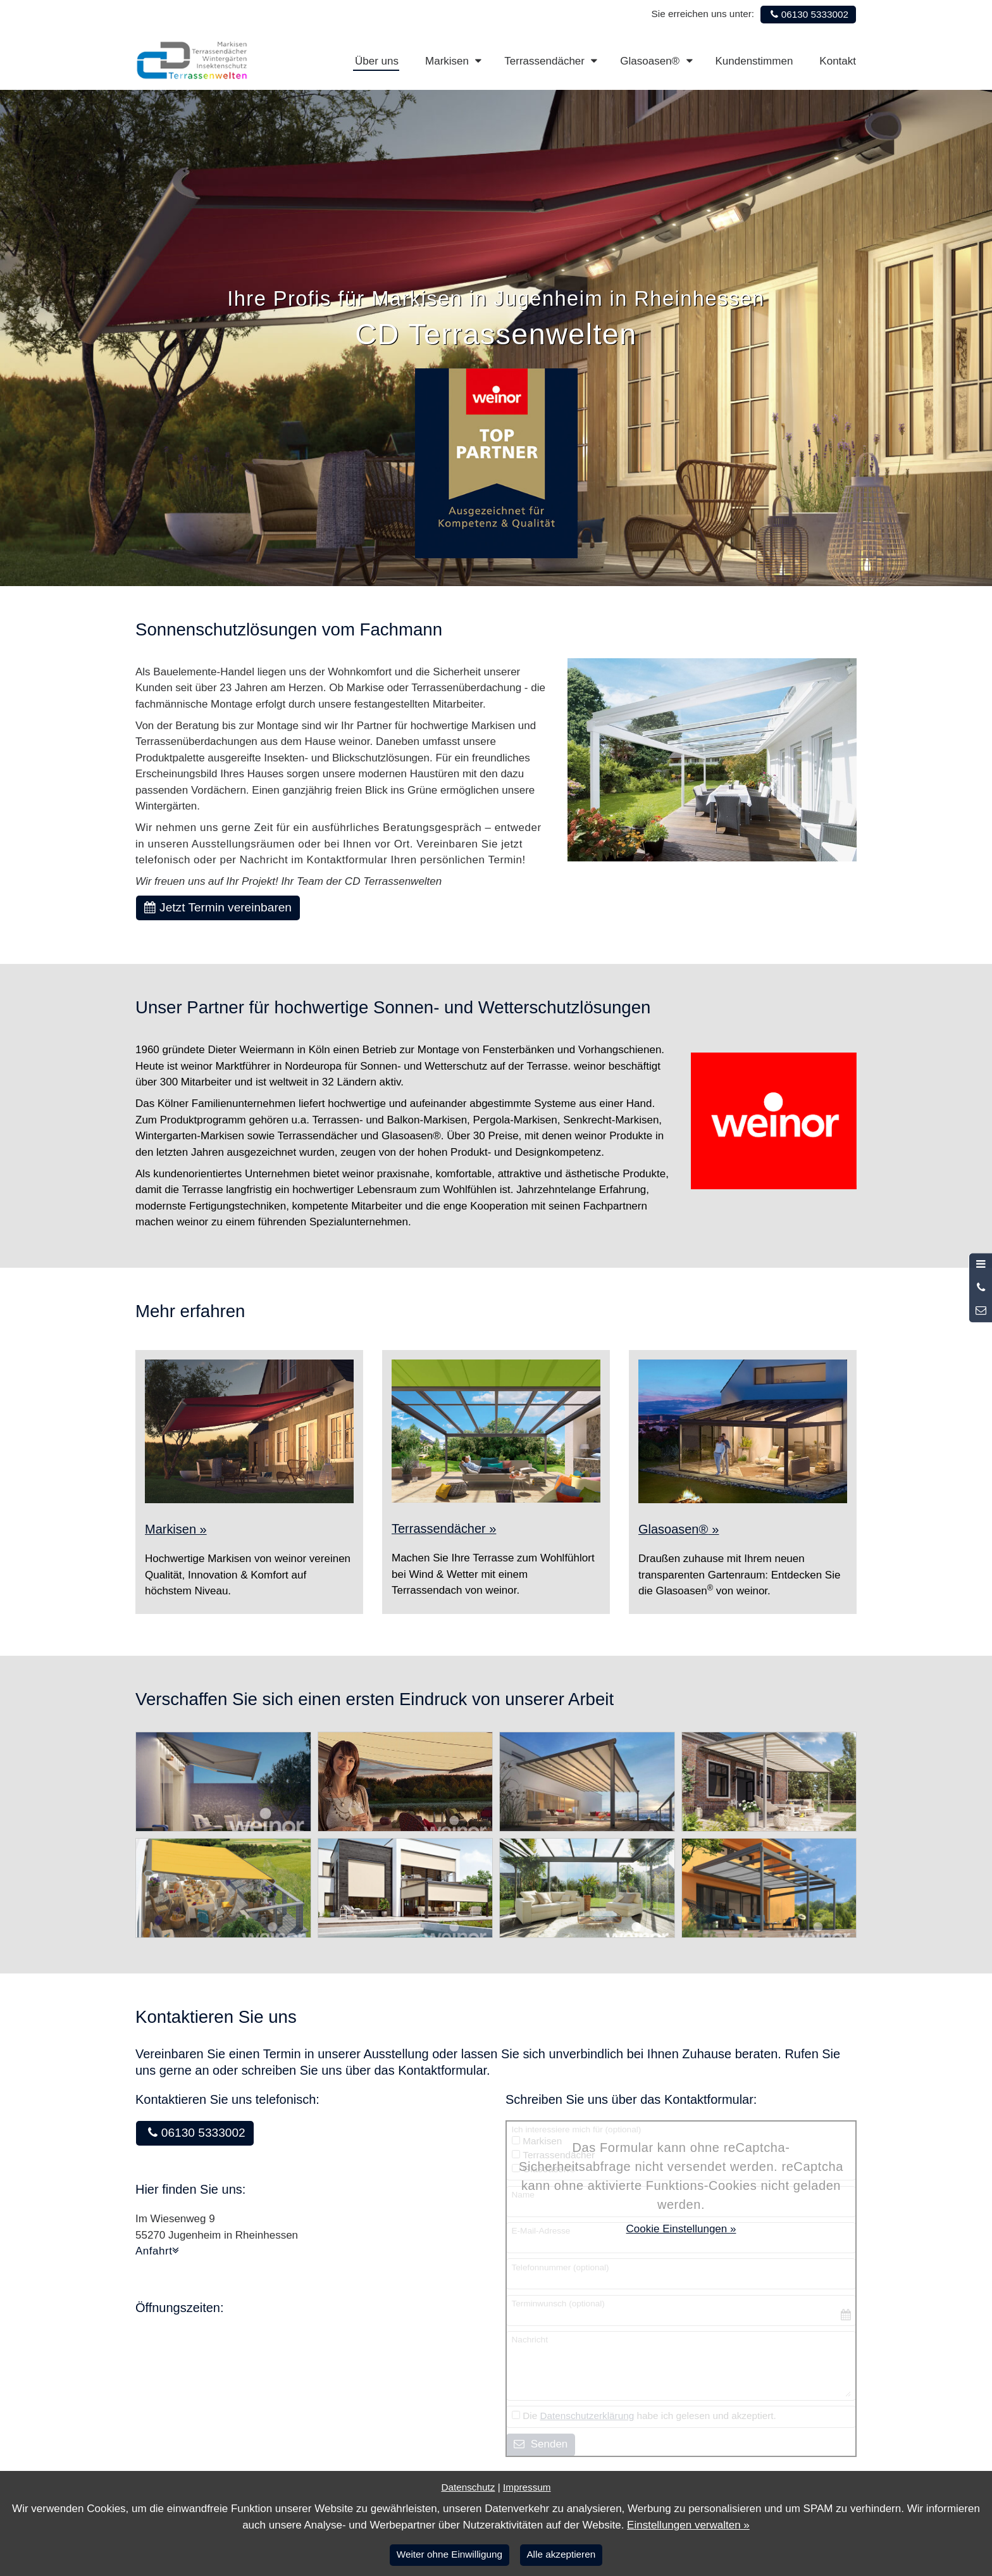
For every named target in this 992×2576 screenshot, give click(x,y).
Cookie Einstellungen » (681, 2229)
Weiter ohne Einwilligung (449, 2554)
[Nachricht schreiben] (980, 1310)
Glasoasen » (678, 1529)
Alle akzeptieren (560, 2554)
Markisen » (176, 1529)
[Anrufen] (980, 1288)
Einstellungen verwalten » (688, 2525)
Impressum (527, 2487)
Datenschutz (468, 2487)
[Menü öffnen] (980, 1264)
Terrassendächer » (444, 1528)
